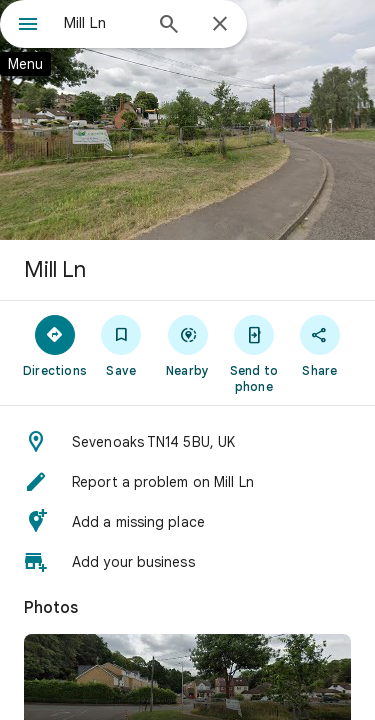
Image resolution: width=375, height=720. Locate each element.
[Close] (220, 25)
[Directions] (55, 345)
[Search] (169, 26)
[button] (187, 442)
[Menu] (28, 26)
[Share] (320, 345)
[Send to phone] (254, 353)
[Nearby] (187, 345)
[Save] (121, 345)
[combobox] (102, 23)
